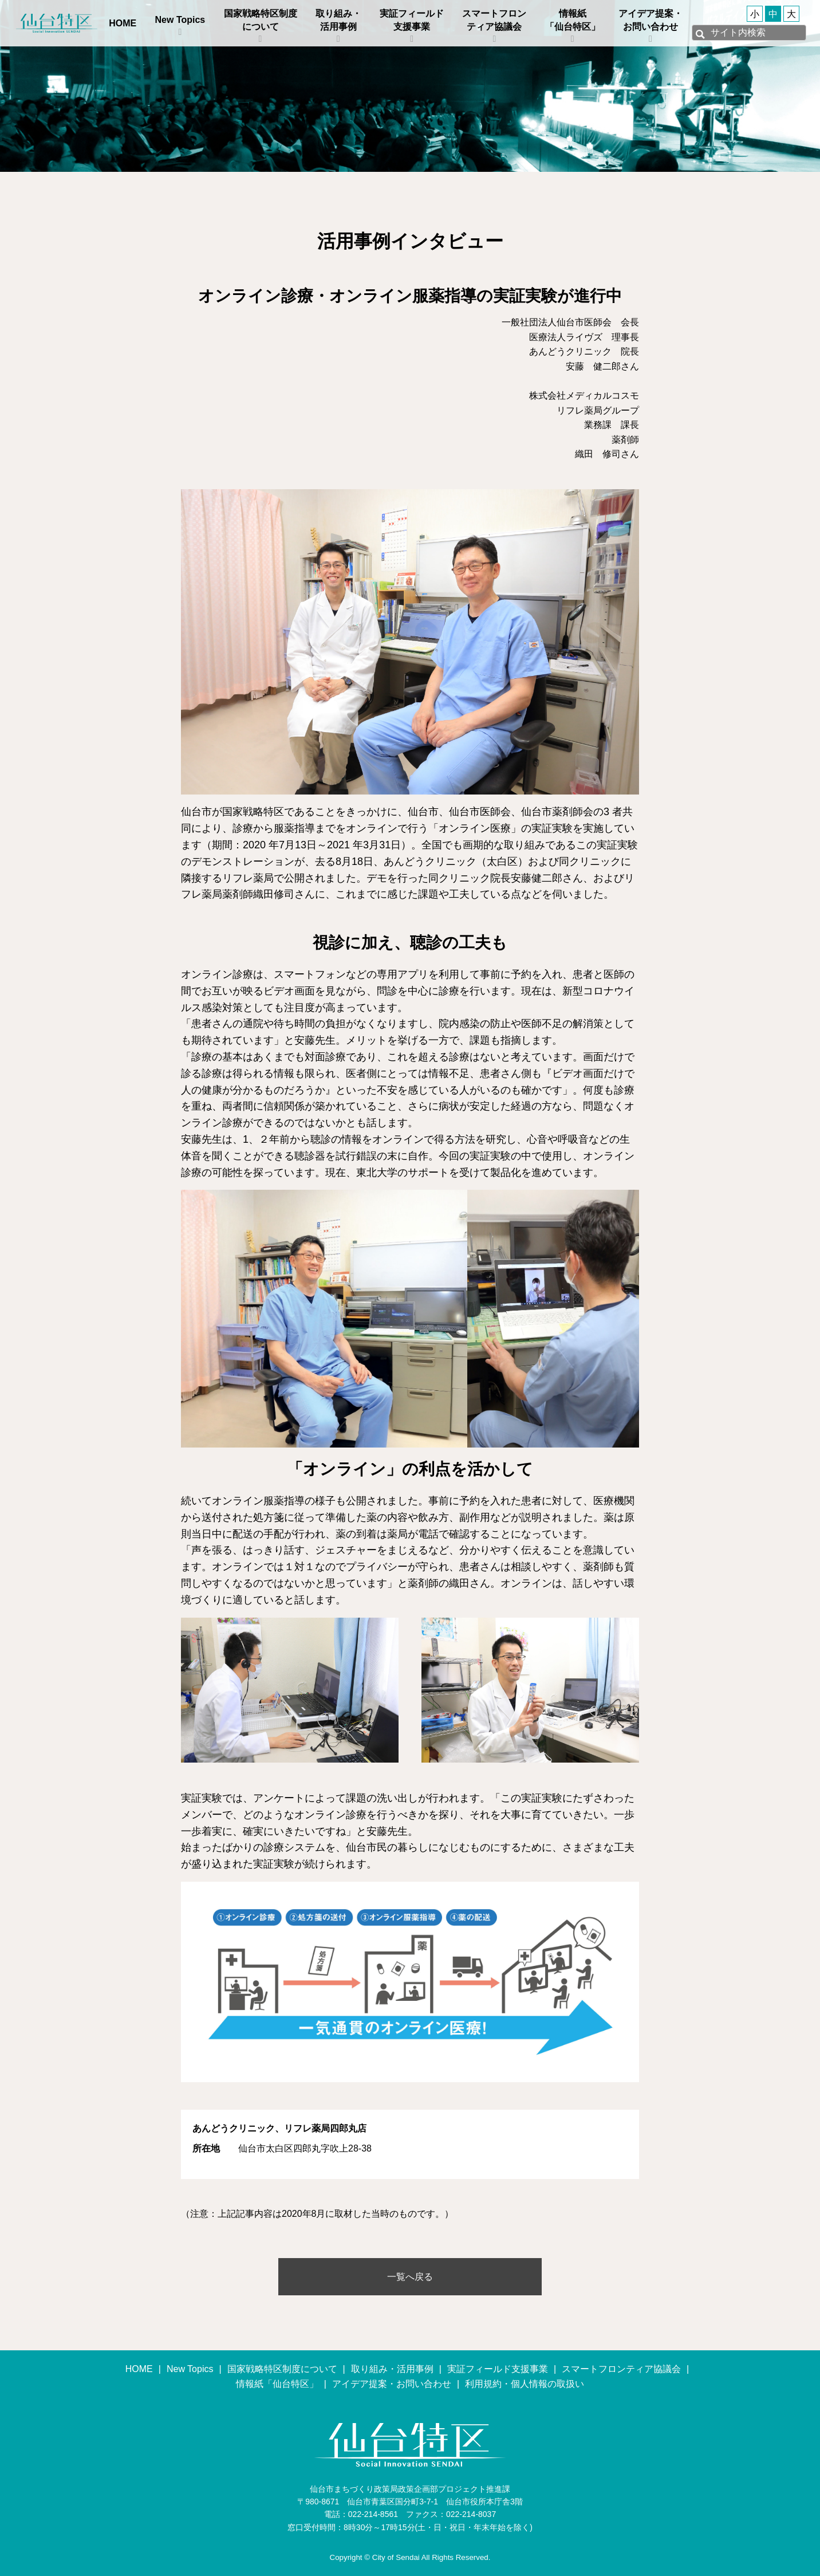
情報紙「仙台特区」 (572, 20)
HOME (122, 23)
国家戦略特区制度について (260, 20)
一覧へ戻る (410, 2277)
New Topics (180, 20)
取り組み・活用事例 (338, 20)
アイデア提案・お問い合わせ (650, 20)
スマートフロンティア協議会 (494, 20)
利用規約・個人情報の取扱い (524, 2384)
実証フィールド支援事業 (412, 20)
